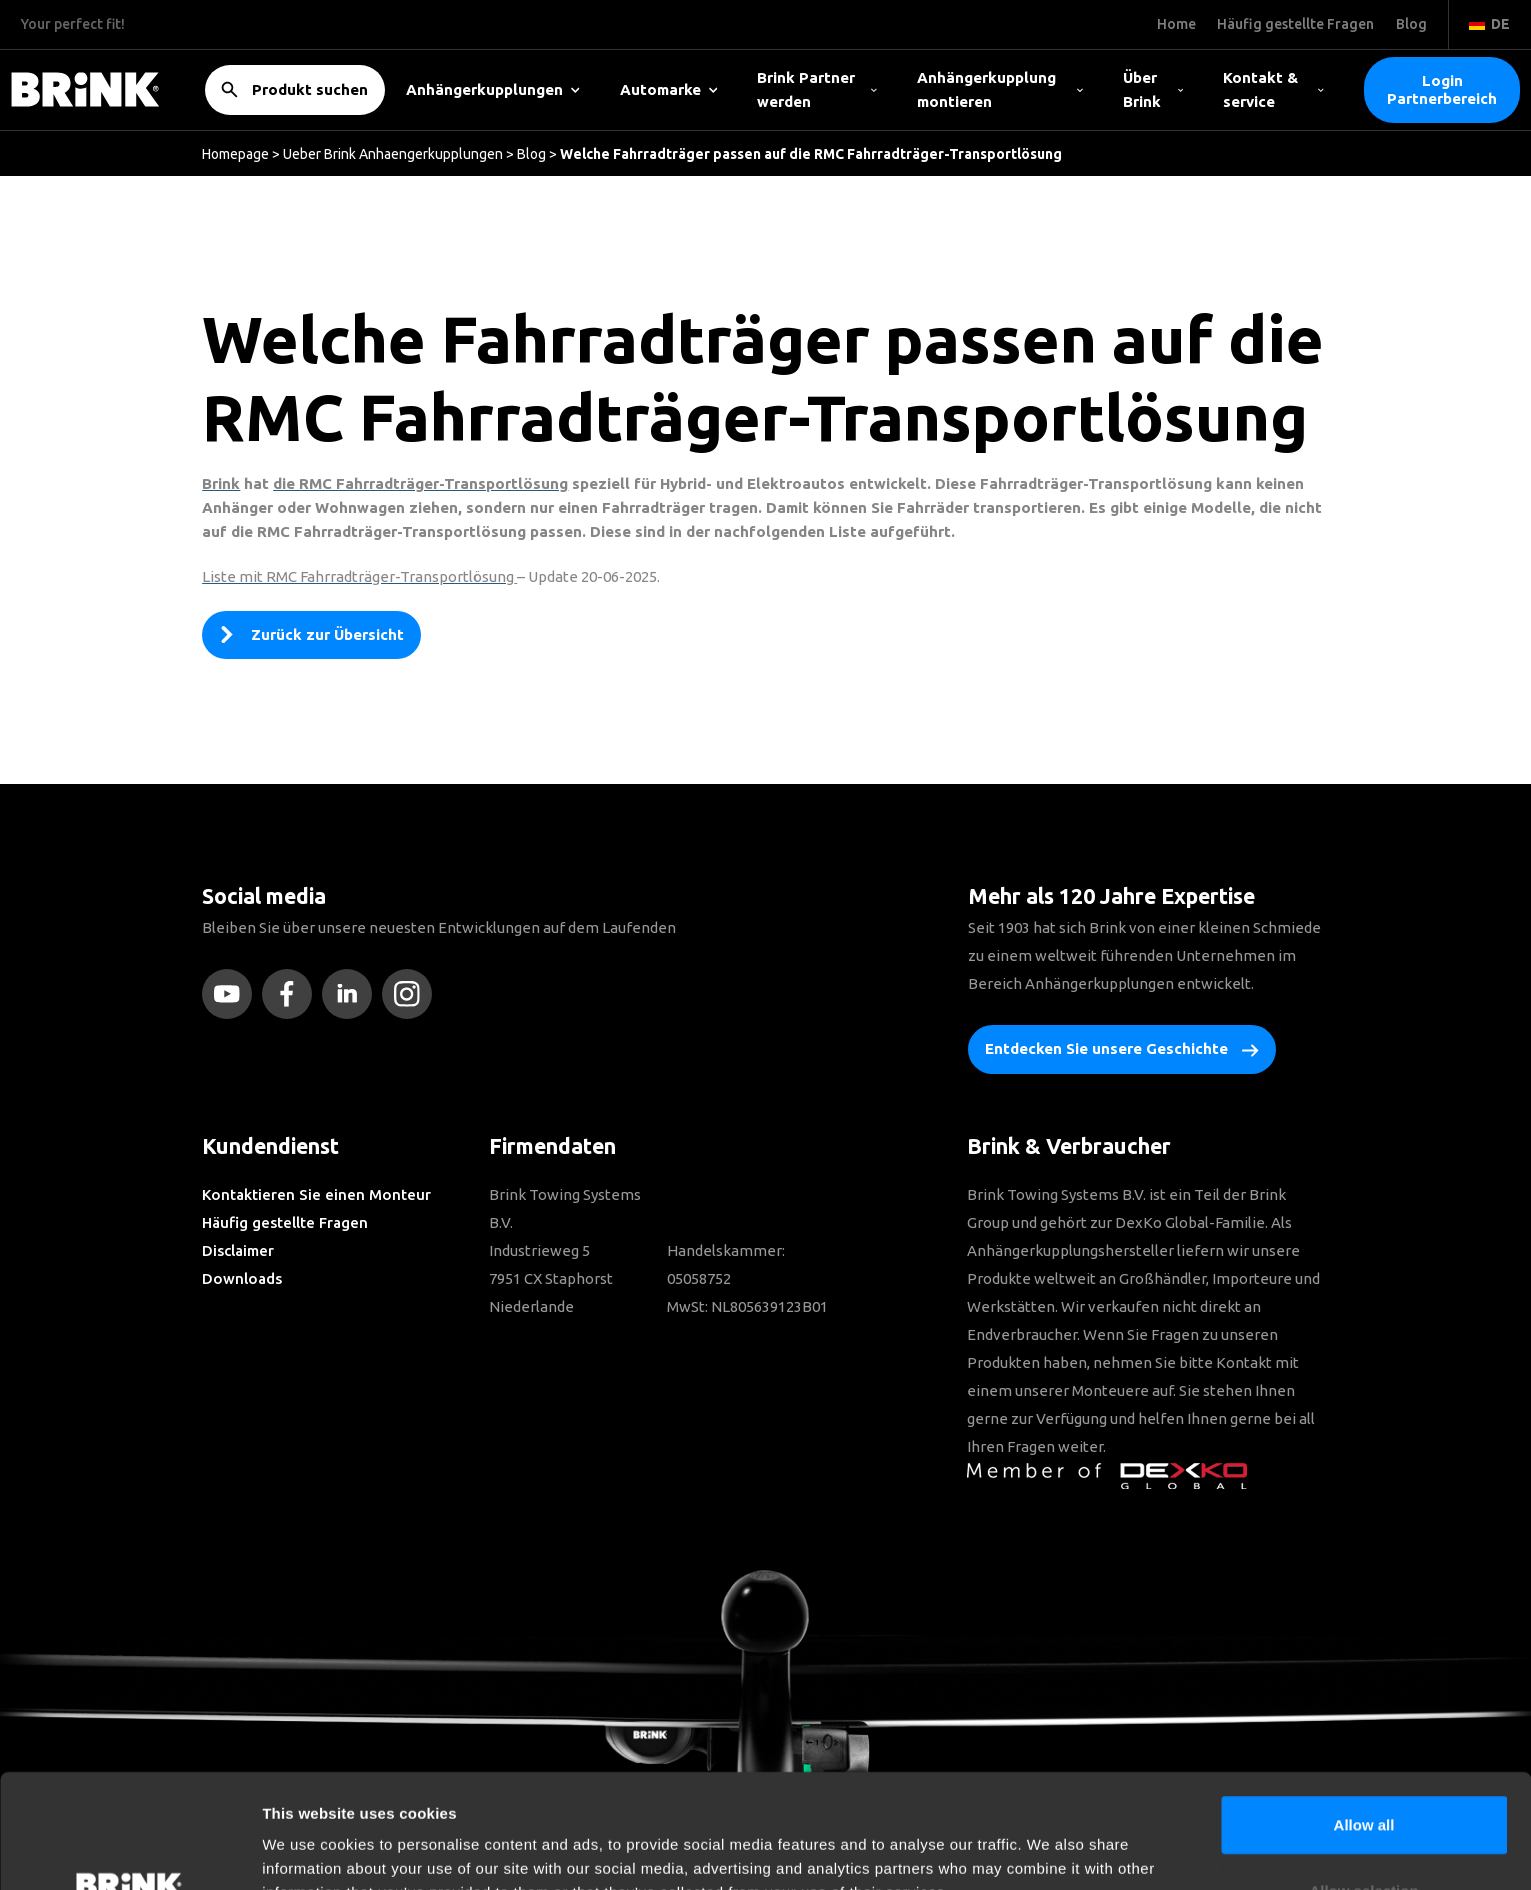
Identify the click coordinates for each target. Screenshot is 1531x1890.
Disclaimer (238, 1250)
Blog (531, 154)
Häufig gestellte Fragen (285, 1222)
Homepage (235, 154)
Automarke (669, 89)
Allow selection (1363, 1783)
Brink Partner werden (817, 89)
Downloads (242, 1278)
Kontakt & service (1273, 89)
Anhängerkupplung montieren (1000, 89)
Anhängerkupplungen (493, 89)
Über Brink (1153, 89)
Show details (1049, 1850)
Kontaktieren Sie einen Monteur (316, 1194)
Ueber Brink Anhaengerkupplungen (393, 154)
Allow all (1364, 1717)
